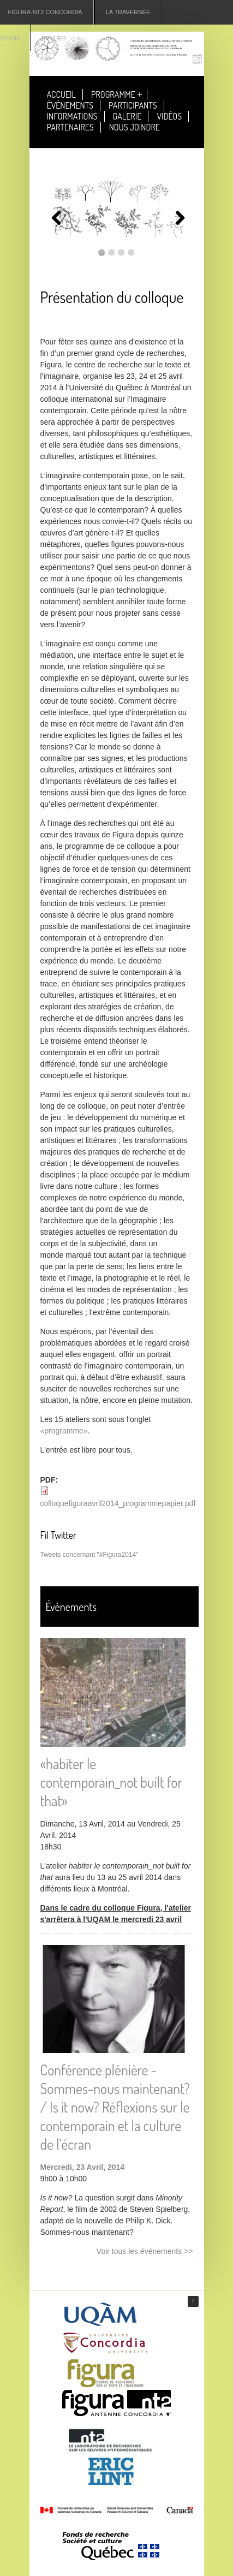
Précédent (57, 218)
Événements (70, 105)
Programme (113, 94)
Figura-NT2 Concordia (45, 12)
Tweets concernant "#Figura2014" (89, 1554)
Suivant (177, 218)
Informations (72, 116)
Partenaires (70, 127)
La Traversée (128, 12)
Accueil (61, 94)
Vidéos (169, 116)
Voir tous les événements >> (145, 2251)
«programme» (64, 1430)
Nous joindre (134, 127)
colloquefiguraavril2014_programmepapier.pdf (118, 1503)
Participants (133, 105)
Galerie (127, 116)
